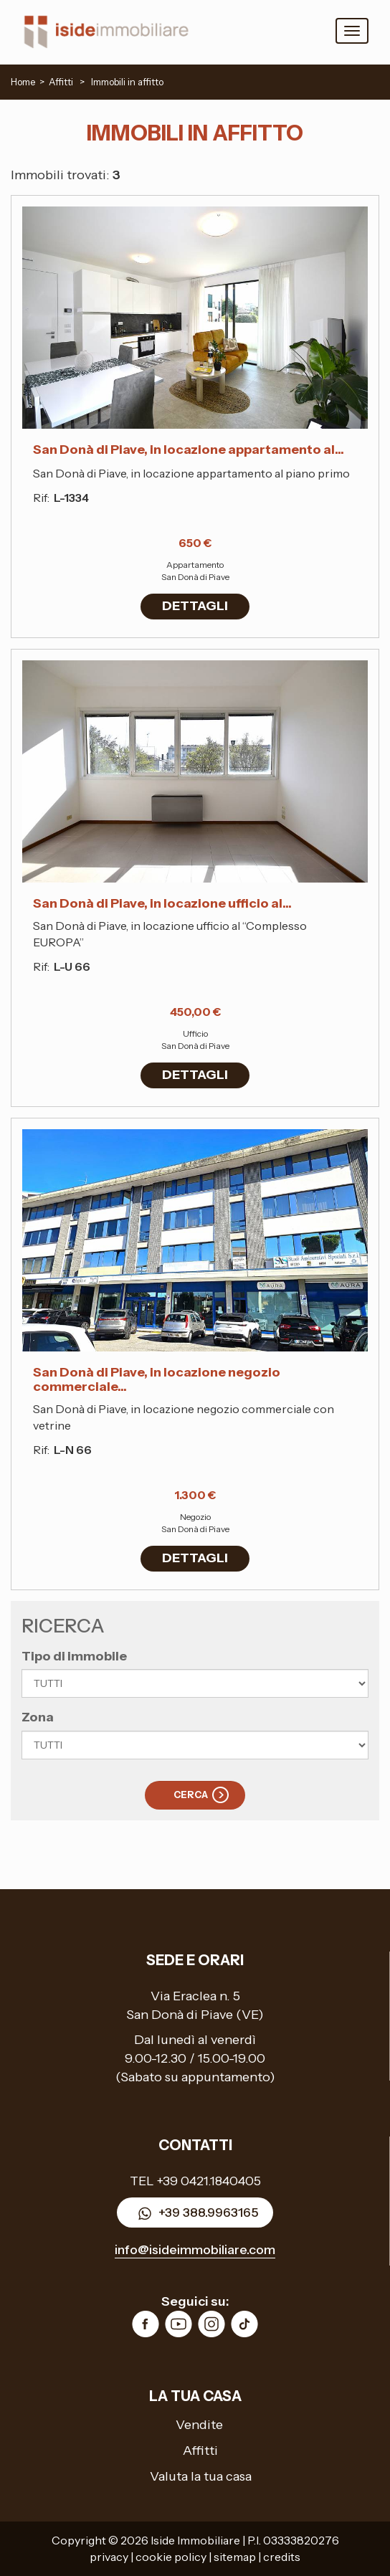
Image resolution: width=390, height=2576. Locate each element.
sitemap (235, 2556)
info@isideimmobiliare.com (195, 2250)
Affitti (200, 2450)
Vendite (199, 2425)
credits (281, 2556)
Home (23, 81)
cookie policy (170, 2556)
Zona (38, 1717)
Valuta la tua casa (201, 2476)
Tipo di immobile (74, 1656)
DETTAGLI (195, 606)
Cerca (190, 1794)
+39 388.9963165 (195, 2213)
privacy (109, 2556)
